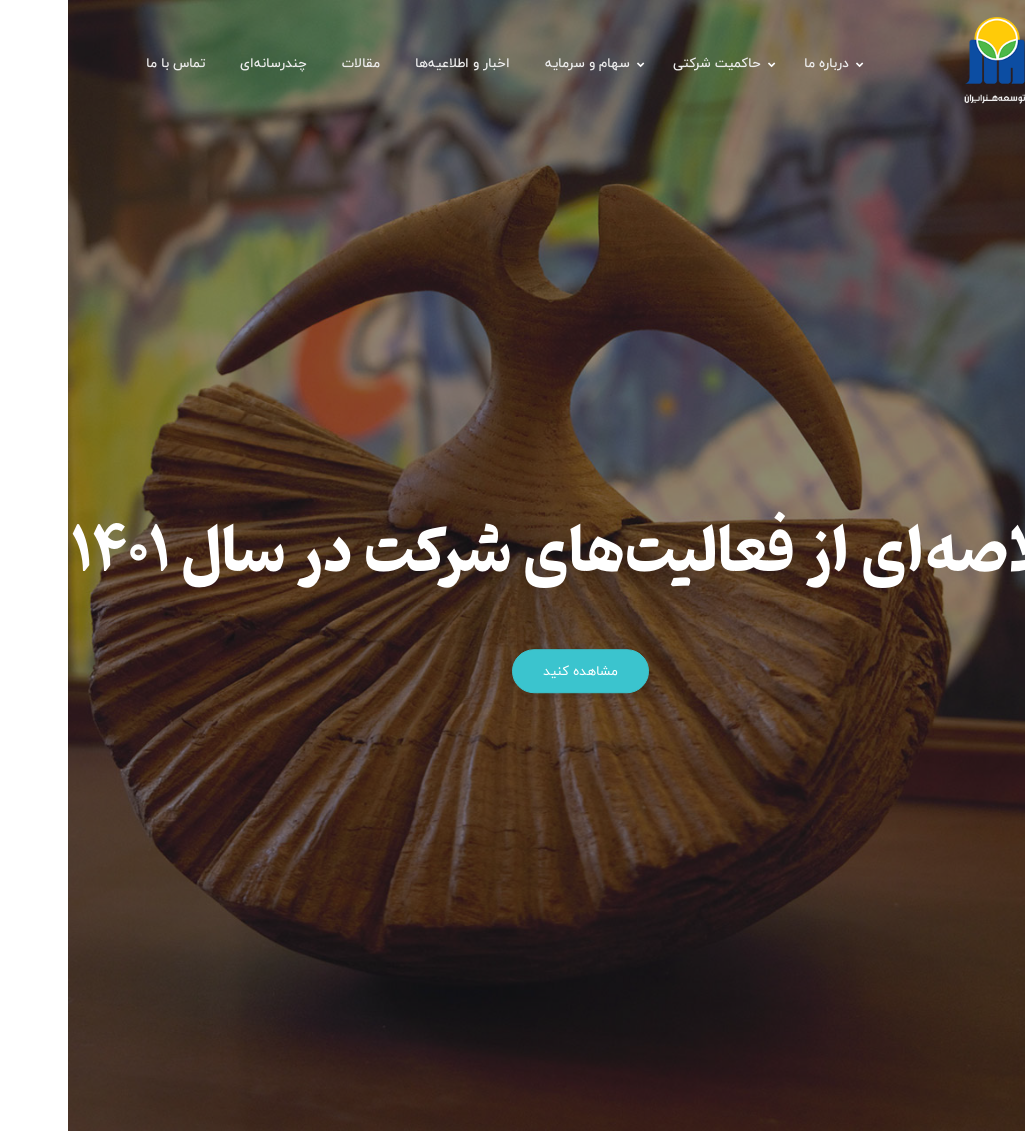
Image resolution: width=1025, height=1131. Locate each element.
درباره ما (758, 63)
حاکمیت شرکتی (649, 63)
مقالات (293, 63)
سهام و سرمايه (519, 63)
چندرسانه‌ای (205, 63)
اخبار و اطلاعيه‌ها (394, 63)
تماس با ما (107, 63)
